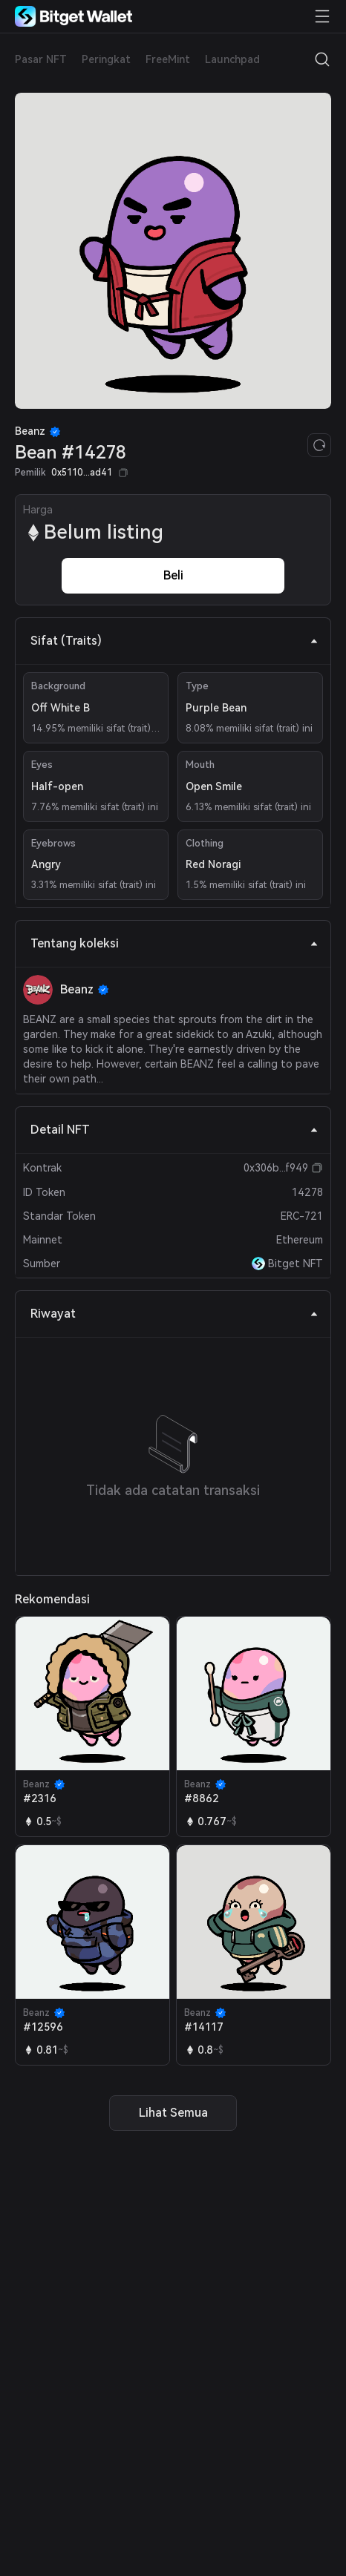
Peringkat (106, 59)
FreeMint (168, 59)
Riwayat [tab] (174, 1314)
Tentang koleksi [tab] (174, 943)
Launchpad (232, 59)
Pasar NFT (41, 59)
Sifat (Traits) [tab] (174, 641)
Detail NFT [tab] (174, 1130)
